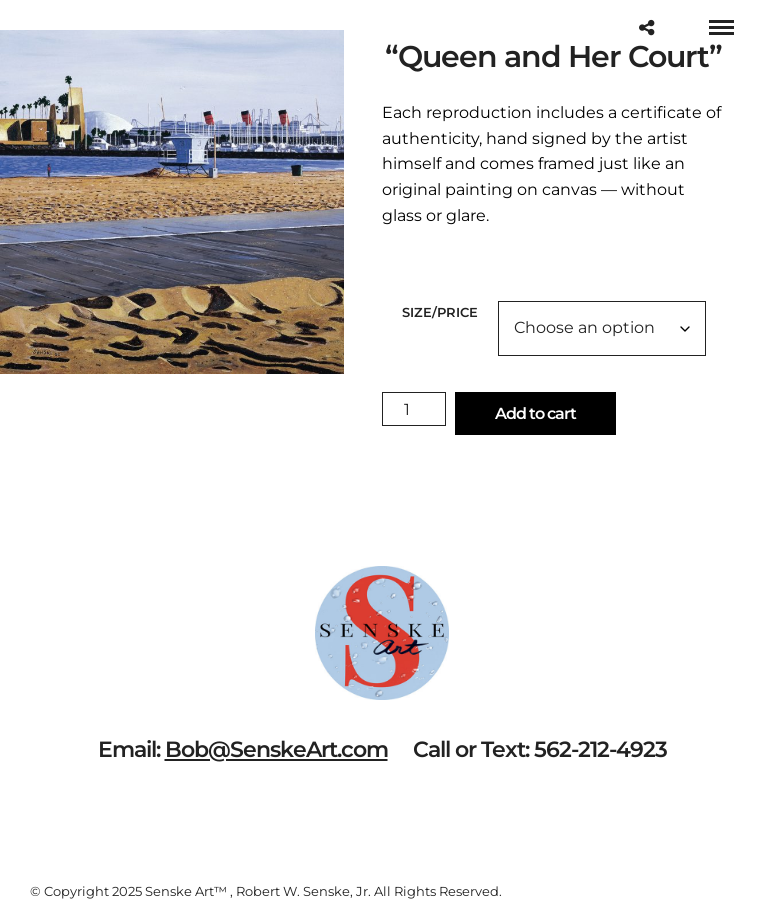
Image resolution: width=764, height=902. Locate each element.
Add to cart (535, 413)
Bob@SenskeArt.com (276, 749)
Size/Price (440, 312)
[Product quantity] (414, 409)
